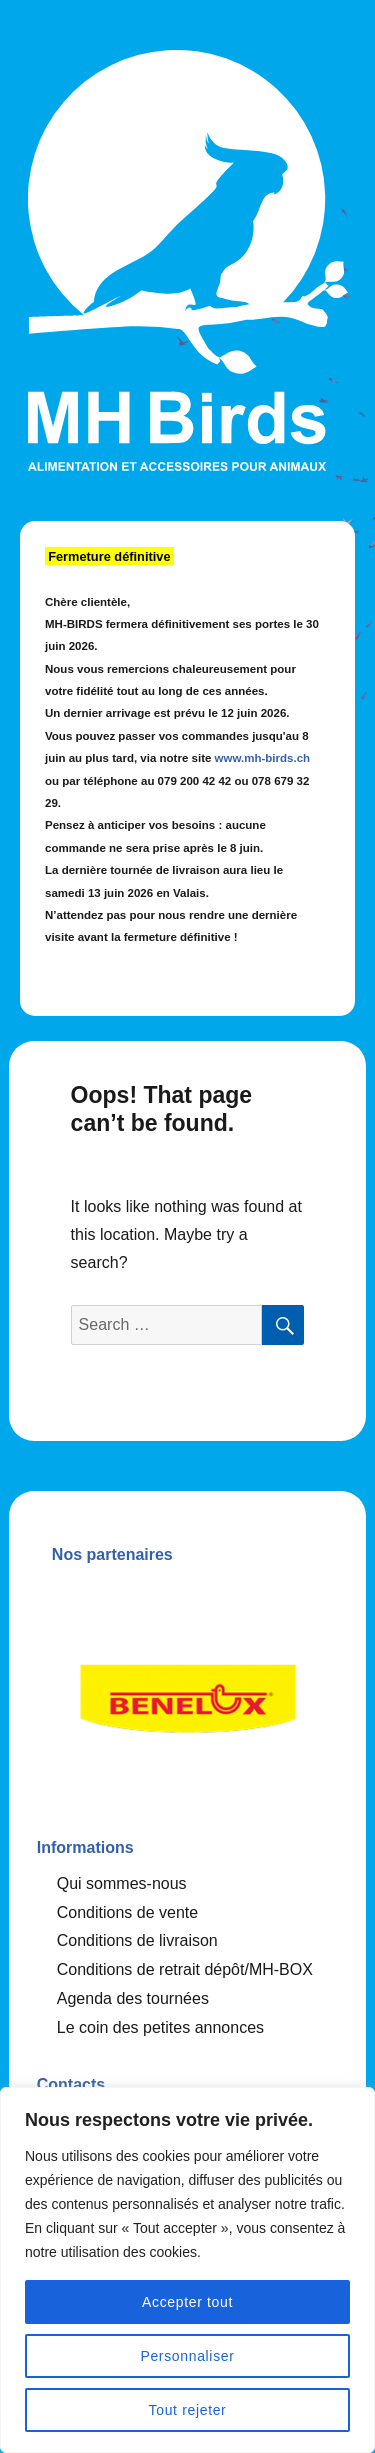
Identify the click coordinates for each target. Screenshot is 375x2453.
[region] (187, 2270)
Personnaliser (187, 2356)
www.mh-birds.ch (263, 758)
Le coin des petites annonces (160, 2027)
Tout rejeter (188, 2410)
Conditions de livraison (137, 1940)
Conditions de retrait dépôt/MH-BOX (185, 1969)
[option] (188, 1693)
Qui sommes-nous (122, 1883)
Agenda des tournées (133, 1998)
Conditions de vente (127, 1912)
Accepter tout (187, 2302)
